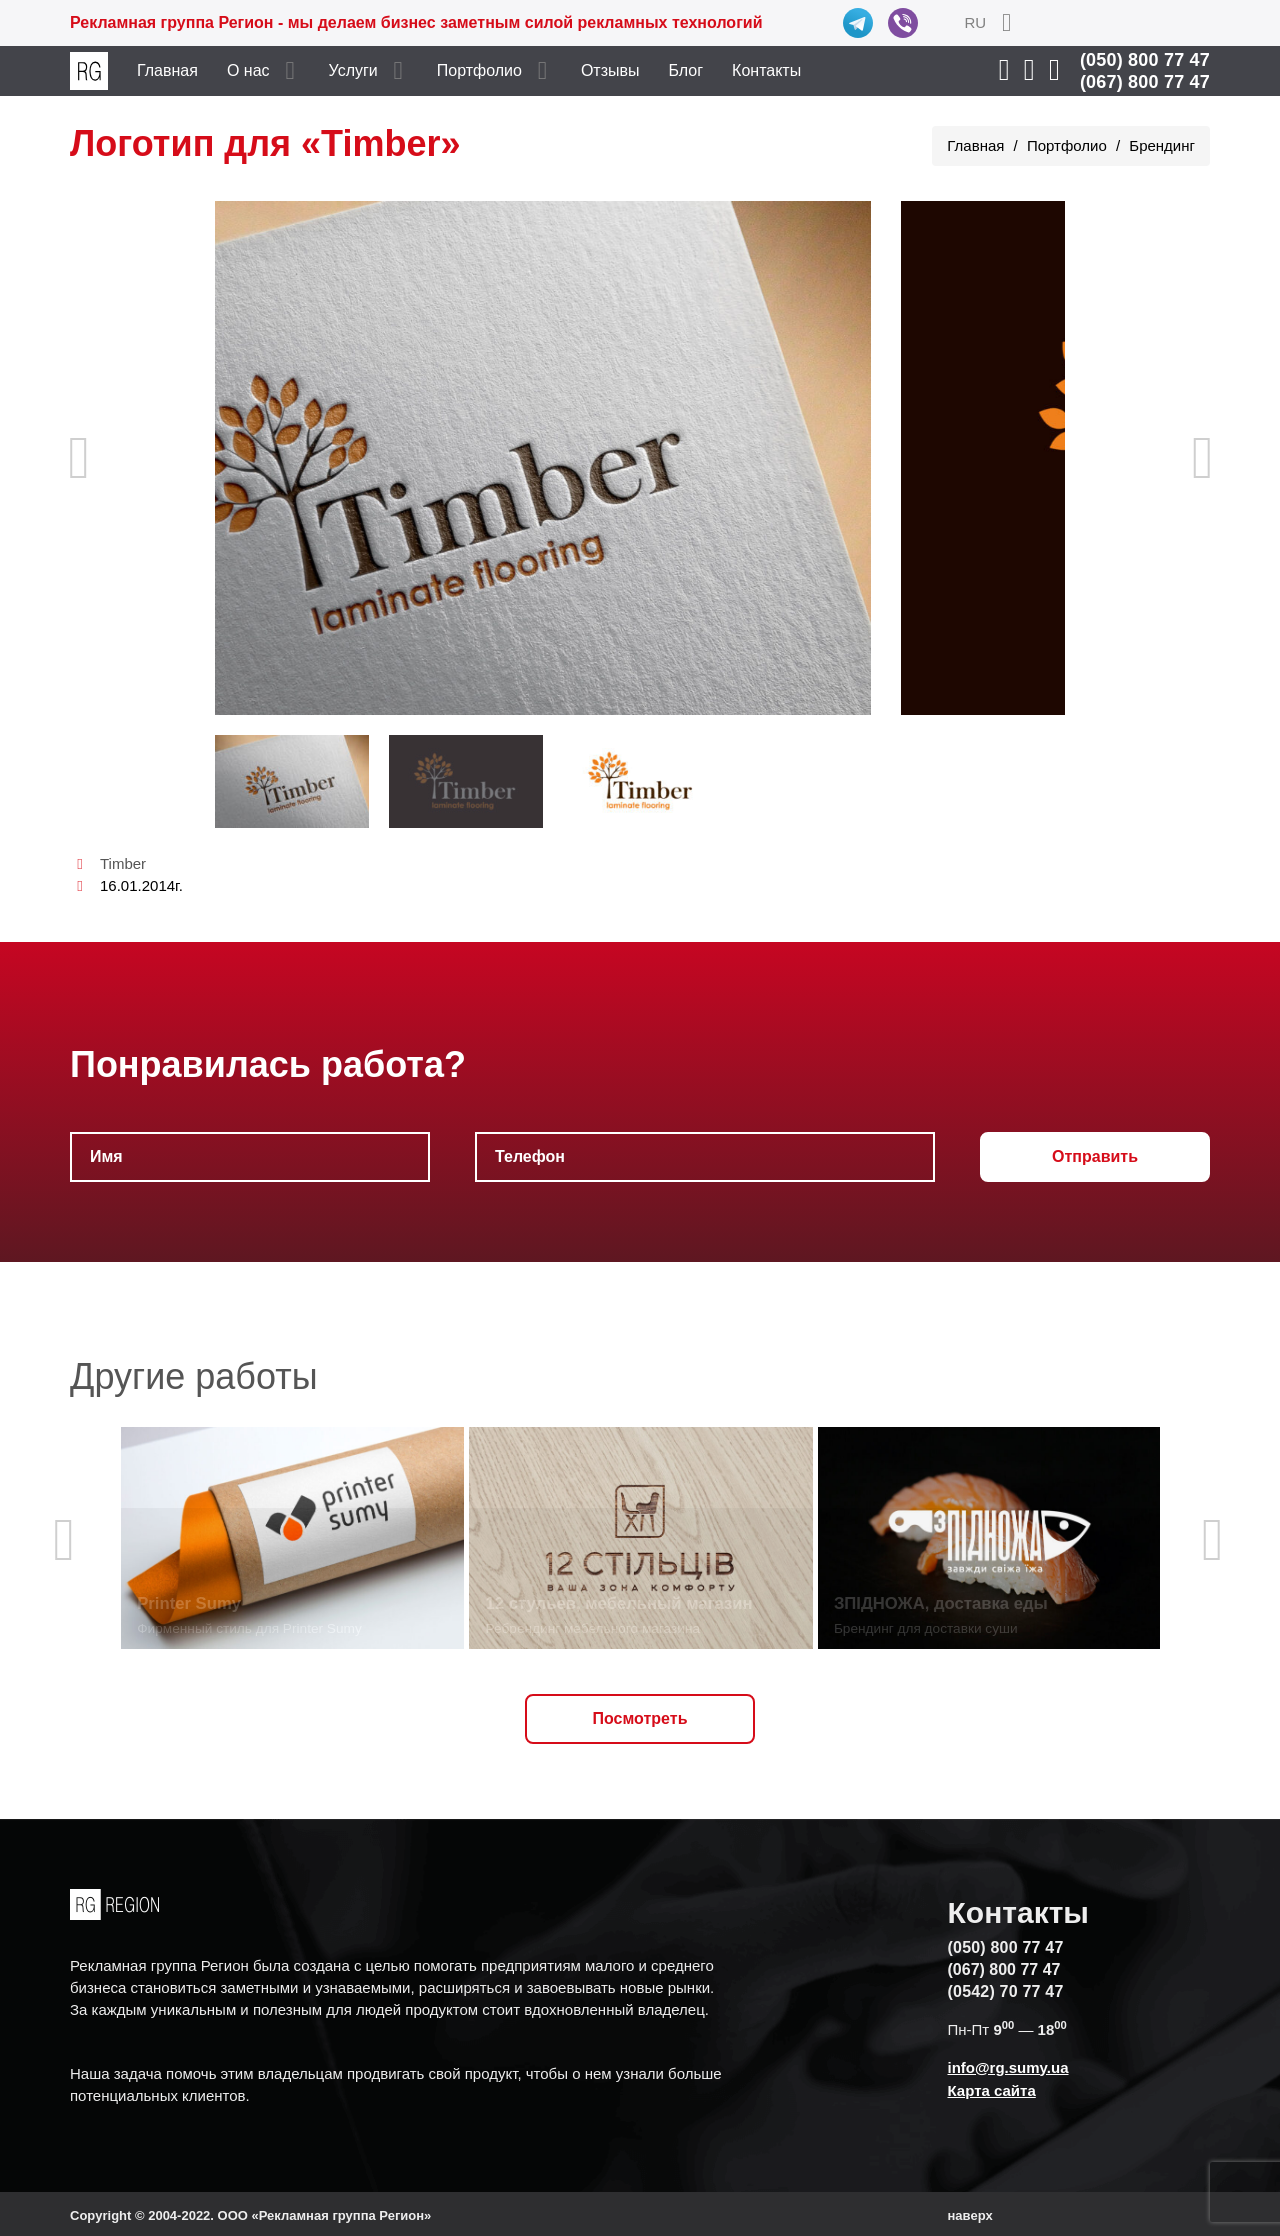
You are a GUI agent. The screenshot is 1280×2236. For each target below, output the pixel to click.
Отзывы (610, 70)
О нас (248, 70)
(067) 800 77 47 (1145, 82)
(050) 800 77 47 (1145, 60)
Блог (686, 70)
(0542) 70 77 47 (1006, 1991)
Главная (167, 70)
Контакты (766, 70)
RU (975, 22)
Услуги (353, 70)
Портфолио (479, 70)
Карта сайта (992, 2090)
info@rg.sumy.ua (1008, 2067)
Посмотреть (640, 1718)
